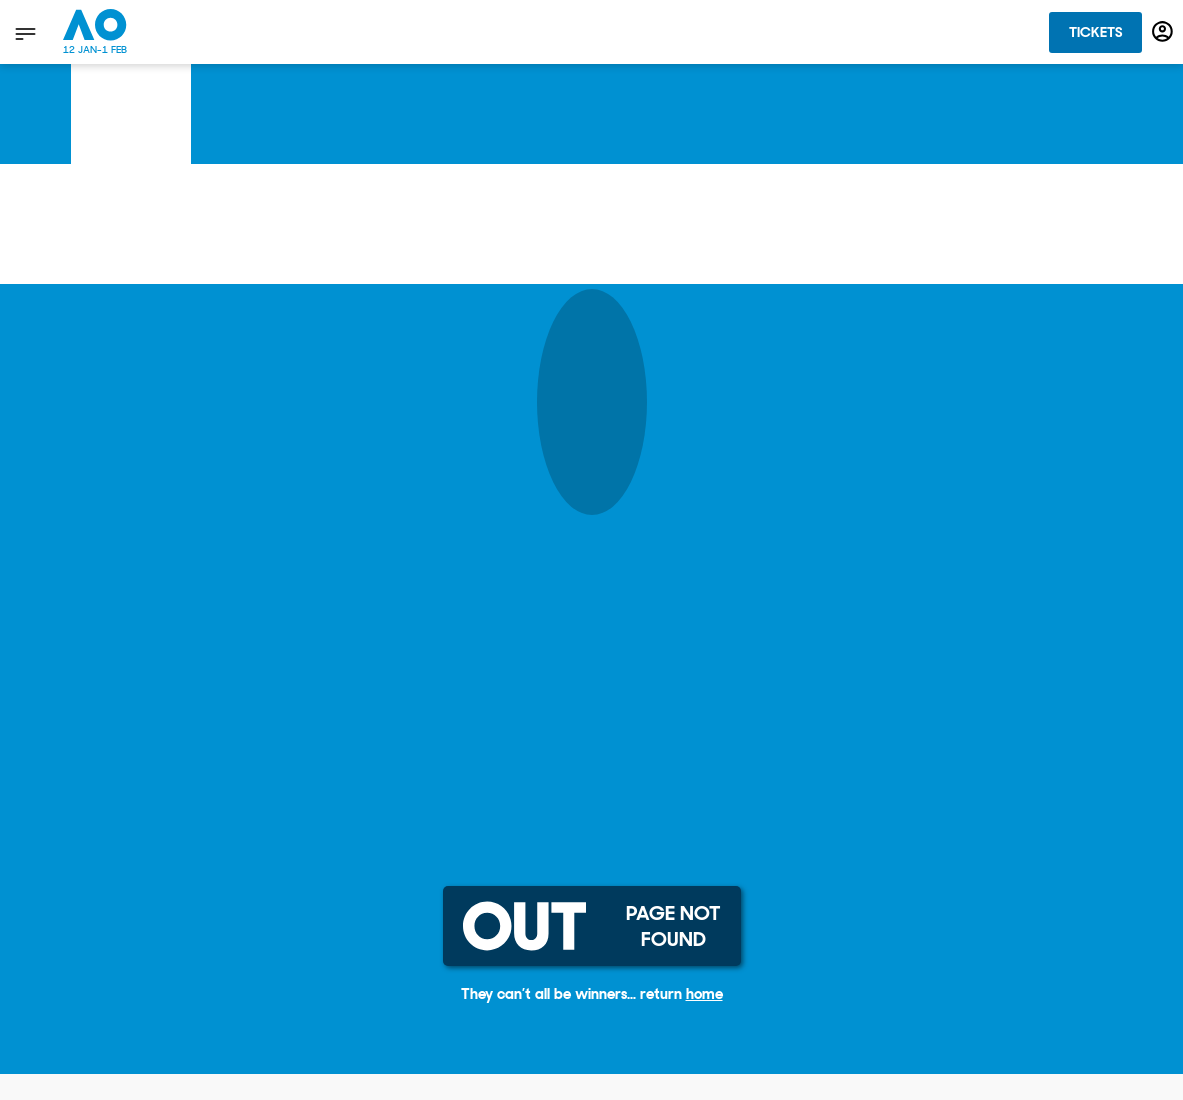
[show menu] (23, 33)
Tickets (1095, 32)
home (704, 994)
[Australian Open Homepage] (95, 32)
